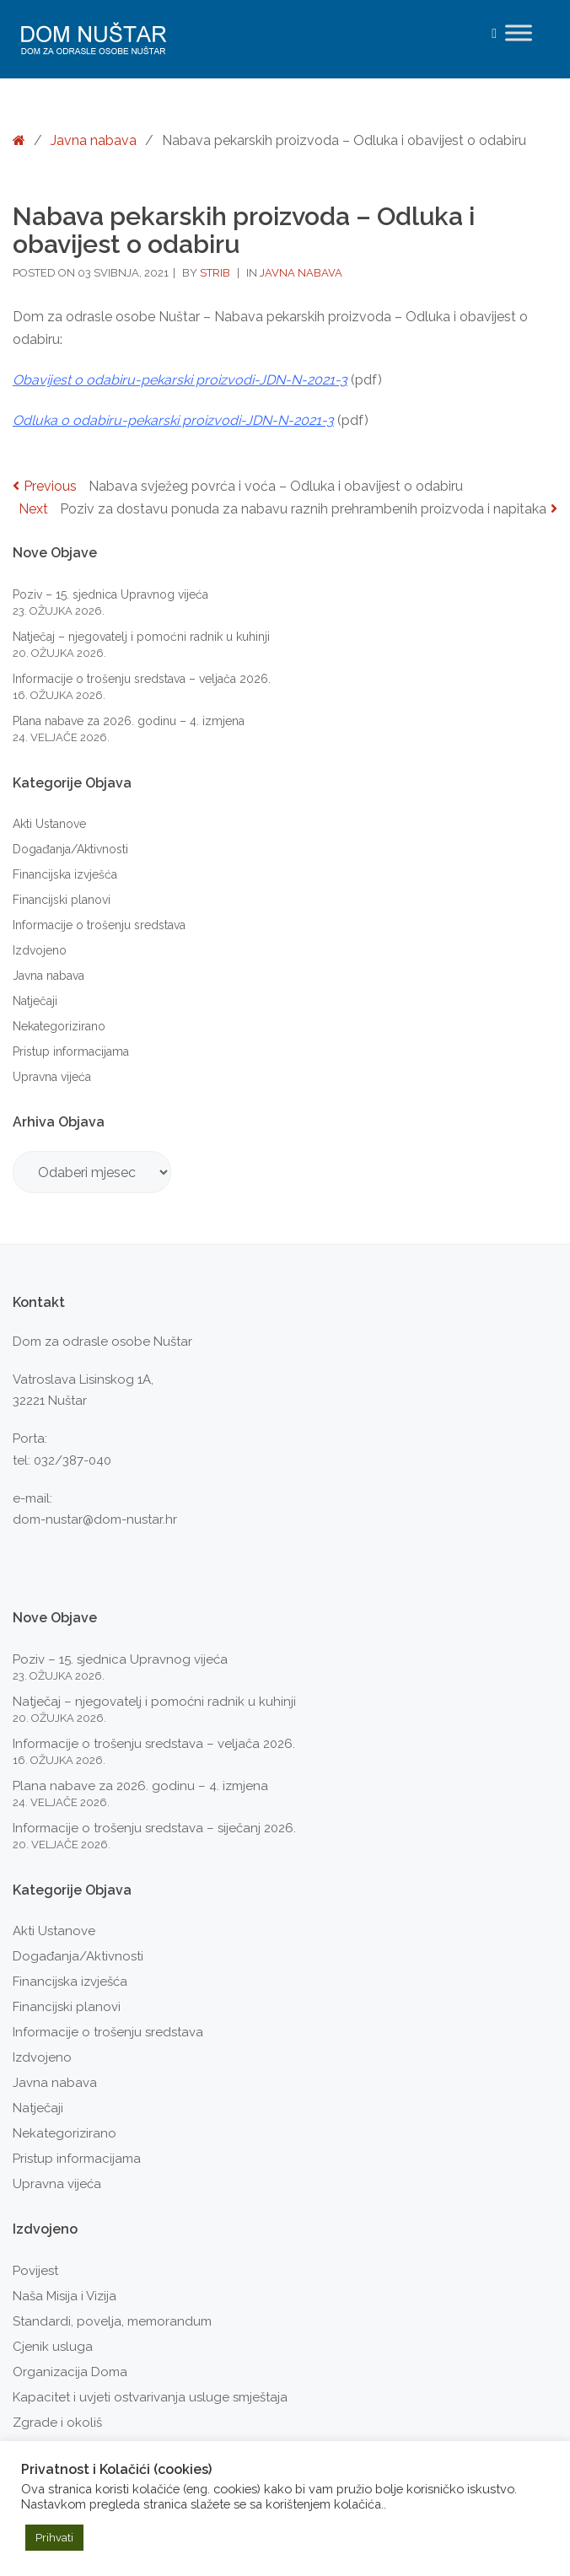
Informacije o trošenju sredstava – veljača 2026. (142, 679)
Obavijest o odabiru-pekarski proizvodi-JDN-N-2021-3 (180, 380)
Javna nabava (94, 140)
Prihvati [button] (54, 2537)
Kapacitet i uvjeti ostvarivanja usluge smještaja (150, 2397)
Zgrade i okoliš (57, 2422)
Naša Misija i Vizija (64, 2296)
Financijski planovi (61, 899)
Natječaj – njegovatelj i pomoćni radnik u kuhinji (141, 636)
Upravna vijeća (52, 1077)
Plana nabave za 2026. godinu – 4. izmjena (129, 721)
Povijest (35, 2270)
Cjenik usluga (53, 2346)
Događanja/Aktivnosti (70, 849)
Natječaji (35, 1001)
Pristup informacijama (71, 1051)
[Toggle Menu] (518, 32)
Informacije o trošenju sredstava (99, 925)
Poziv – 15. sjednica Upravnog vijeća (110, 594)
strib (216, 272)
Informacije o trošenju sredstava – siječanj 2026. (154, 1828)
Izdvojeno (40, 950)
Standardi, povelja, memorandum (112, 2321)
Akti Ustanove (49, 824)
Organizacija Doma (70, 2372)
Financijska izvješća (65, 874)
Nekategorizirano (59, 1026)
